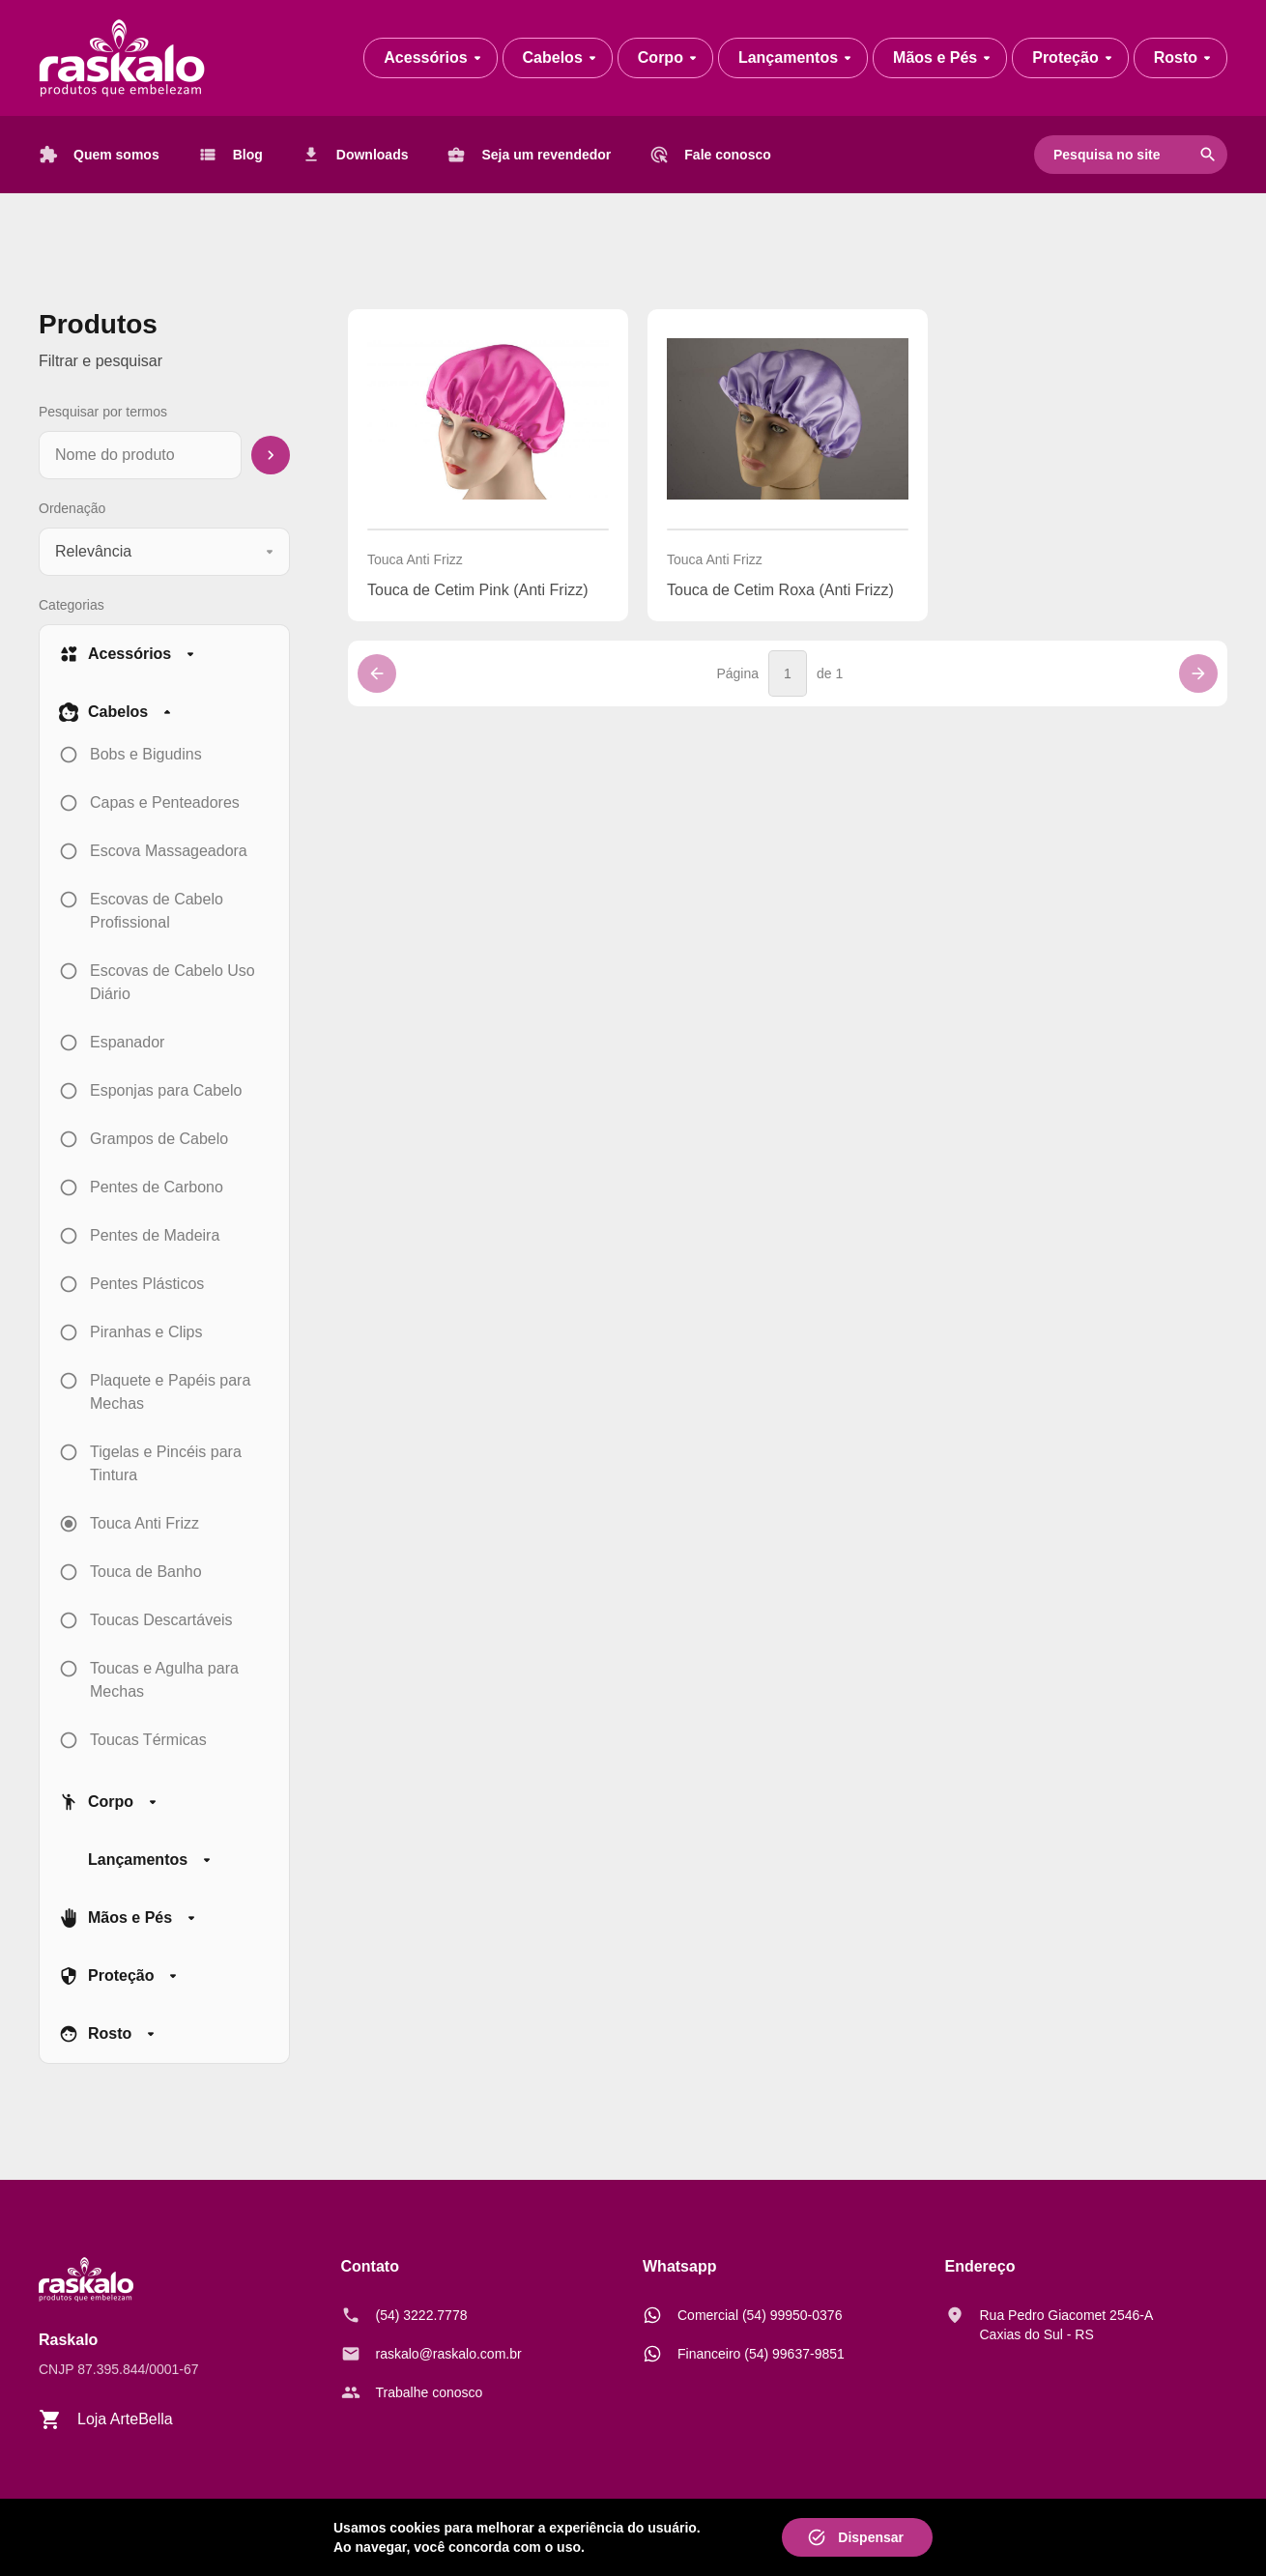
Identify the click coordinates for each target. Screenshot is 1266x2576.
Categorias (71, 605)
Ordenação (72, 508)
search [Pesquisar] (1208, 154)
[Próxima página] (1198, 673)
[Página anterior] (377, 673)
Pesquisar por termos (103, 411)
